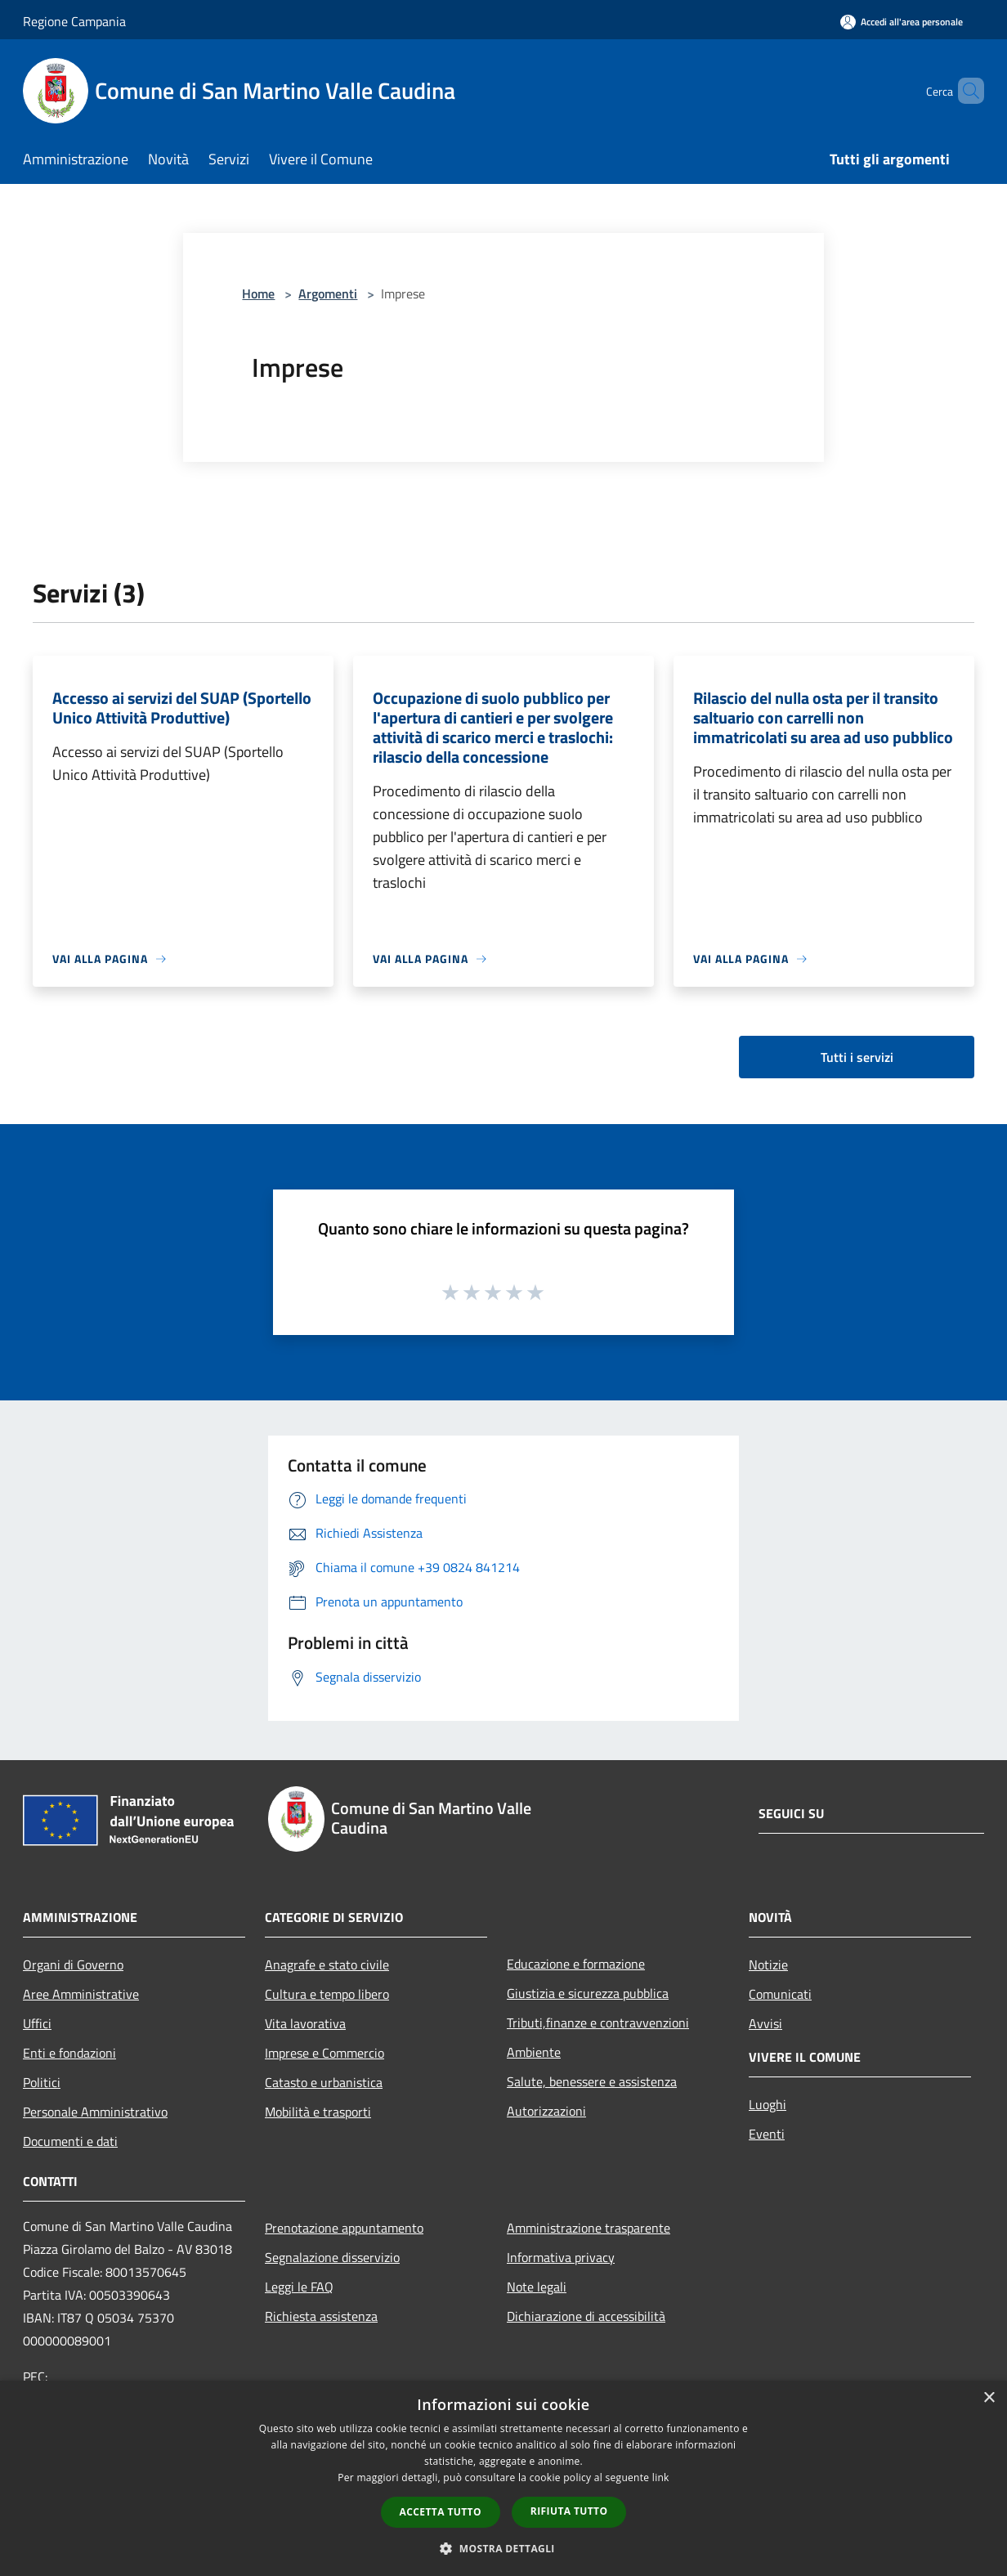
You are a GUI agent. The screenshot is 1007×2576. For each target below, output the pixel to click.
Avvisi (765, 2023)
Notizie (768, 1964)
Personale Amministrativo (95, 2111)
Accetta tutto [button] (440, 2512)
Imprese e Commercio (324, 2053)
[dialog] (503, 2478)
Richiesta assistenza (321, 2316)
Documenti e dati (70, 2141)
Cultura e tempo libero (327, 1994)
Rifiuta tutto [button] (569, 2511)
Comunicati (780, 1994)
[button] (503, 2548)
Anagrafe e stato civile (327, 1964)
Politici (41, 2082)
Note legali (536, 2286)
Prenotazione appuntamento (344, 2228)
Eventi (767, 2134)
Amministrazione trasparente (588, 2228)
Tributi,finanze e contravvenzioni (598, 2022)
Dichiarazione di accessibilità (586, 2316)
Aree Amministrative (81, 1994)
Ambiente (534, 2052)
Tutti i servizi (857, 1057)
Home (258, 293)
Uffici (37, 2023)
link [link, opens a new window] (660, 2477)
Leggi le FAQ (299, 2286)
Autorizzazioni (546, 2111)
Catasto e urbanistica (324, 2082)
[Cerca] (964, 90)
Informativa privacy (561, 2257)
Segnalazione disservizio (332, 2257)
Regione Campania (74, 21)
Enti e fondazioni (69, 2053)
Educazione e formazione (576, 1963)
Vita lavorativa (305, 2023)
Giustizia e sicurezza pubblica (588, 1993)
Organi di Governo (73, 1964)
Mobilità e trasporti (318, 2111)
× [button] (988, 2398)
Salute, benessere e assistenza (592, 2081)
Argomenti (327, 293)
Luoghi (767, 2104)
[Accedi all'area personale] (901, 21)
